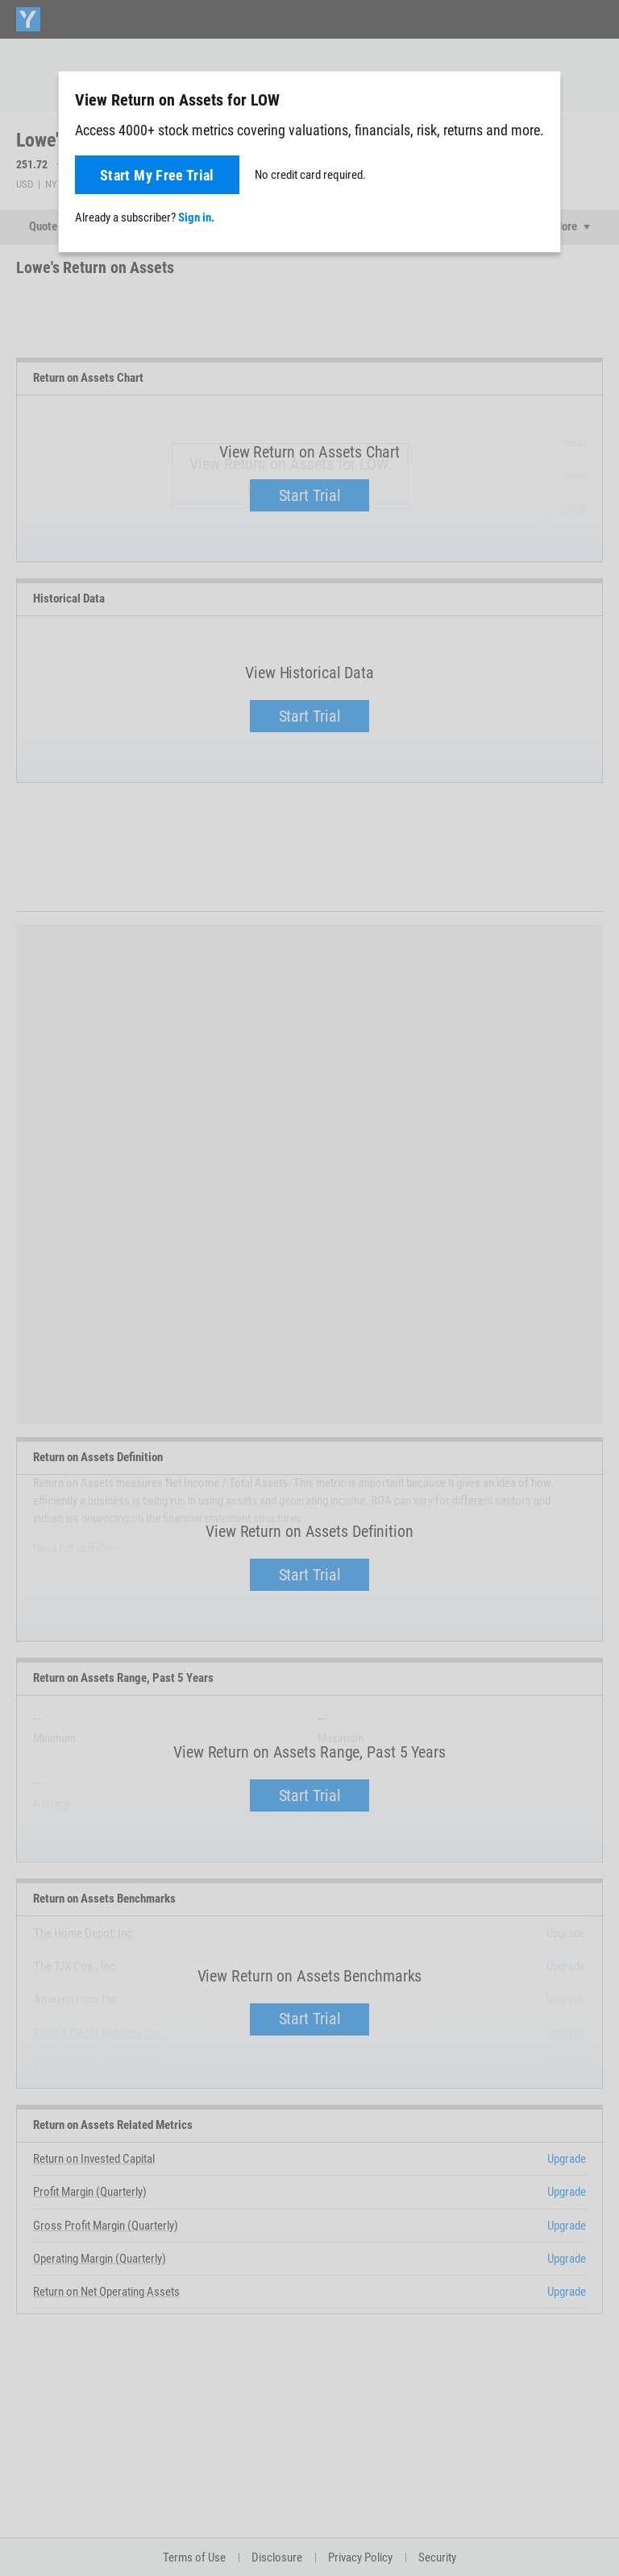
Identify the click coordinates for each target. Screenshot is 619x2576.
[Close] (539, 99)
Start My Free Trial (157, 175)
